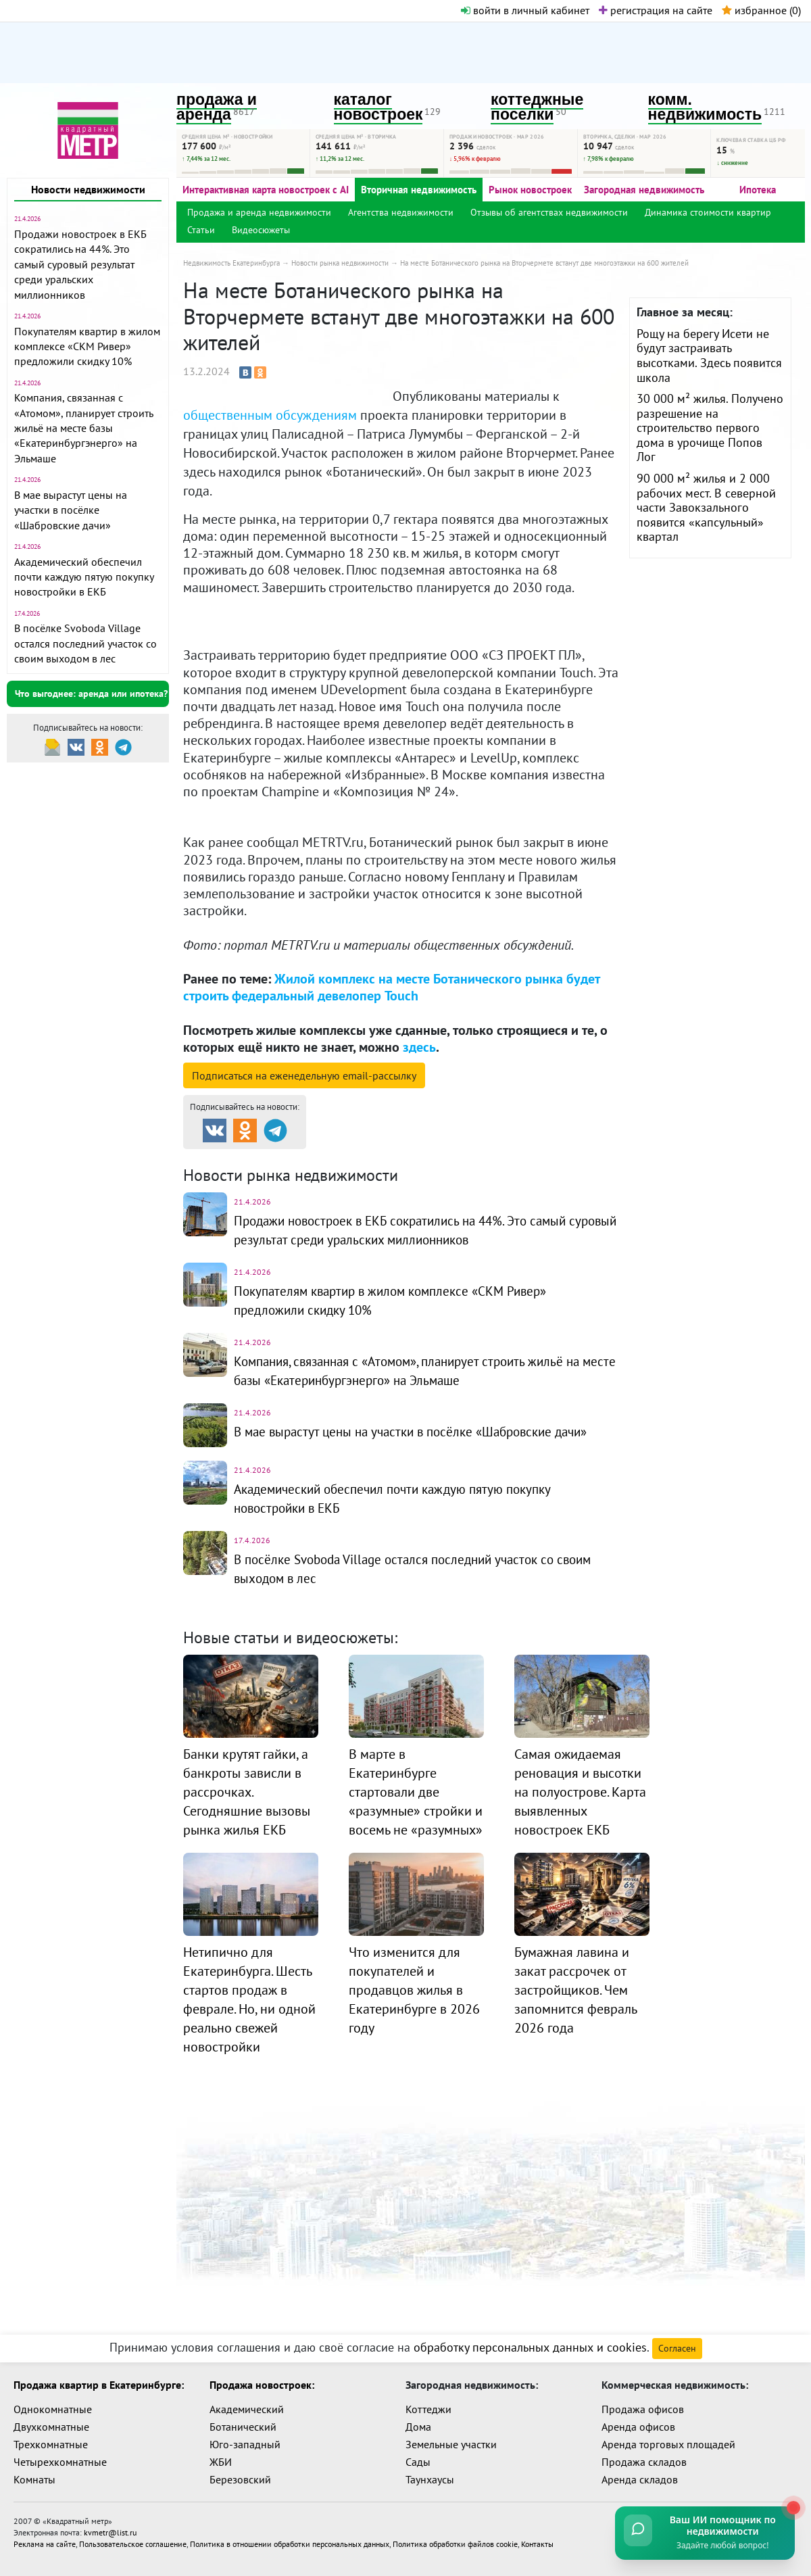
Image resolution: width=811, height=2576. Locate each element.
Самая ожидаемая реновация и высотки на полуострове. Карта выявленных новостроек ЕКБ (580, 1792)
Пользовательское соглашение (133, 2542)
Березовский (240, 2479)
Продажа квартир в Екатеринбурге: (99, 2384)
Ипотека (757, 189)
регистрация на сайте (655, 10)
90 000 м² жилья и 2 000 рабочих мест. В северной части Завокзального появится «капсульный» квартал (706, 507)
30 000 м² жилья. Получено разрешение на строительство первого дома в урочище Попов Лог (710, 427)
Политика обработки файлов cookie (455, 2542)
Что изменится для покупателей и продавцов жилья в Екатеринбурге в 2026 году (414, 1990)
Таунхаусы (430, 2479)
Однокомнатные (53, 2409)
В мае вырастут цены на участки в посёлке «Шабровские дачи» (70, 510)
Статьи (201, 230)
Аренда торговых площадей (668, 2444)
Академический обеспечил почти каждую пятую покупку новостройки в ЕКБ (83, 577)
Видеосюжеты (261, 230)
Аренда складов (639, 2479)
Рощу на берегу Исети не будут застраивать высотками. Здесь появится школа (709, 355)
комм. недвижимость (705, 107)
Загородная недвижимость (644, 189)
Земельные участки (451, 2444)
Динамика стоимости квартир (708, 212)
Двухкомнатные (51, 2426)
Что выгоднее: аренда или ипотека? (91, 693)
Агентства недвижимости (400, 212)
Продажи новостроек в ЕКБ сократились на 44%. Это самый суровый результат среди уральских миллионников (80, 264)
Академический (247, 2409)
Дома (418, 2426)
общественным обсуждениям (270, 415)
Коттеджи (428, 2409)
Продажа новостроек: (262, 2384)
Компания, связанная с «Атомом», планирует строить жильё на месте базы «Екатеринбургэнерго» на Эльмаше (83, 428)
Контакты (537, 2542)
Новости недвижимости (88, 189)
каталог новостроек (378, 107)
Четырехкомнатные (60, 2462)
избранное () (761, 10)
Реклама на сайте (45, 2542)
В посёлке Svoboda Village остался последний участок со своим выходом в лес (85, 643)
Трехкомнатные (51, 2444)
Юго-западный (245, 2444)
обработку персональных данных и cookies (530, 2347)
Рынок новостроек (530, 189)
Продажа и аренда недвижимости (259, 212)
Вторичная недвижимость (418, 189)
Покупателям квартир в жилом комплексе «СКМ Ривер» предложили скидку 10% (87, 346)
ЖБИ (221, 2462)
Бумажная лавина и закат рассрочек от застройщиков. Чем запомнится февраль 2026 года (575, 1990)
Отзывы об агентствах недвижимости (549, 212)
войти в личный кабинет (525, 10)
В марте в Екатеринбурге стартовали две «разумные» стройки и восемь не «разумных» (416, 1792)
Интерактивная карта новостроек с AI (265, 189)
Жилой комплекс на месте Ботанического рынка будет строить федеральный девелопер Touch (391, 987)
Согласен (677, 2348)
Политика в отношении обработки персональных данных (289, 2542)
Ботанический (243, 2426)
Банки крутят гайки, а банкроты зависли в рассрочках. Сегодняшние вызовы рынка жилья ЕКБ (246, 1792)
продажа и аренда (216, 107)
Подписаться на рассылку (304, 1075)
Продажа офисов (642, 2409)
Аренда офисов (638, 2426)
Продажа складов (644, 2462)
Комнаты (34, 2479)
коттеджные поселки (537, 107)
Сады (418, 2462)
